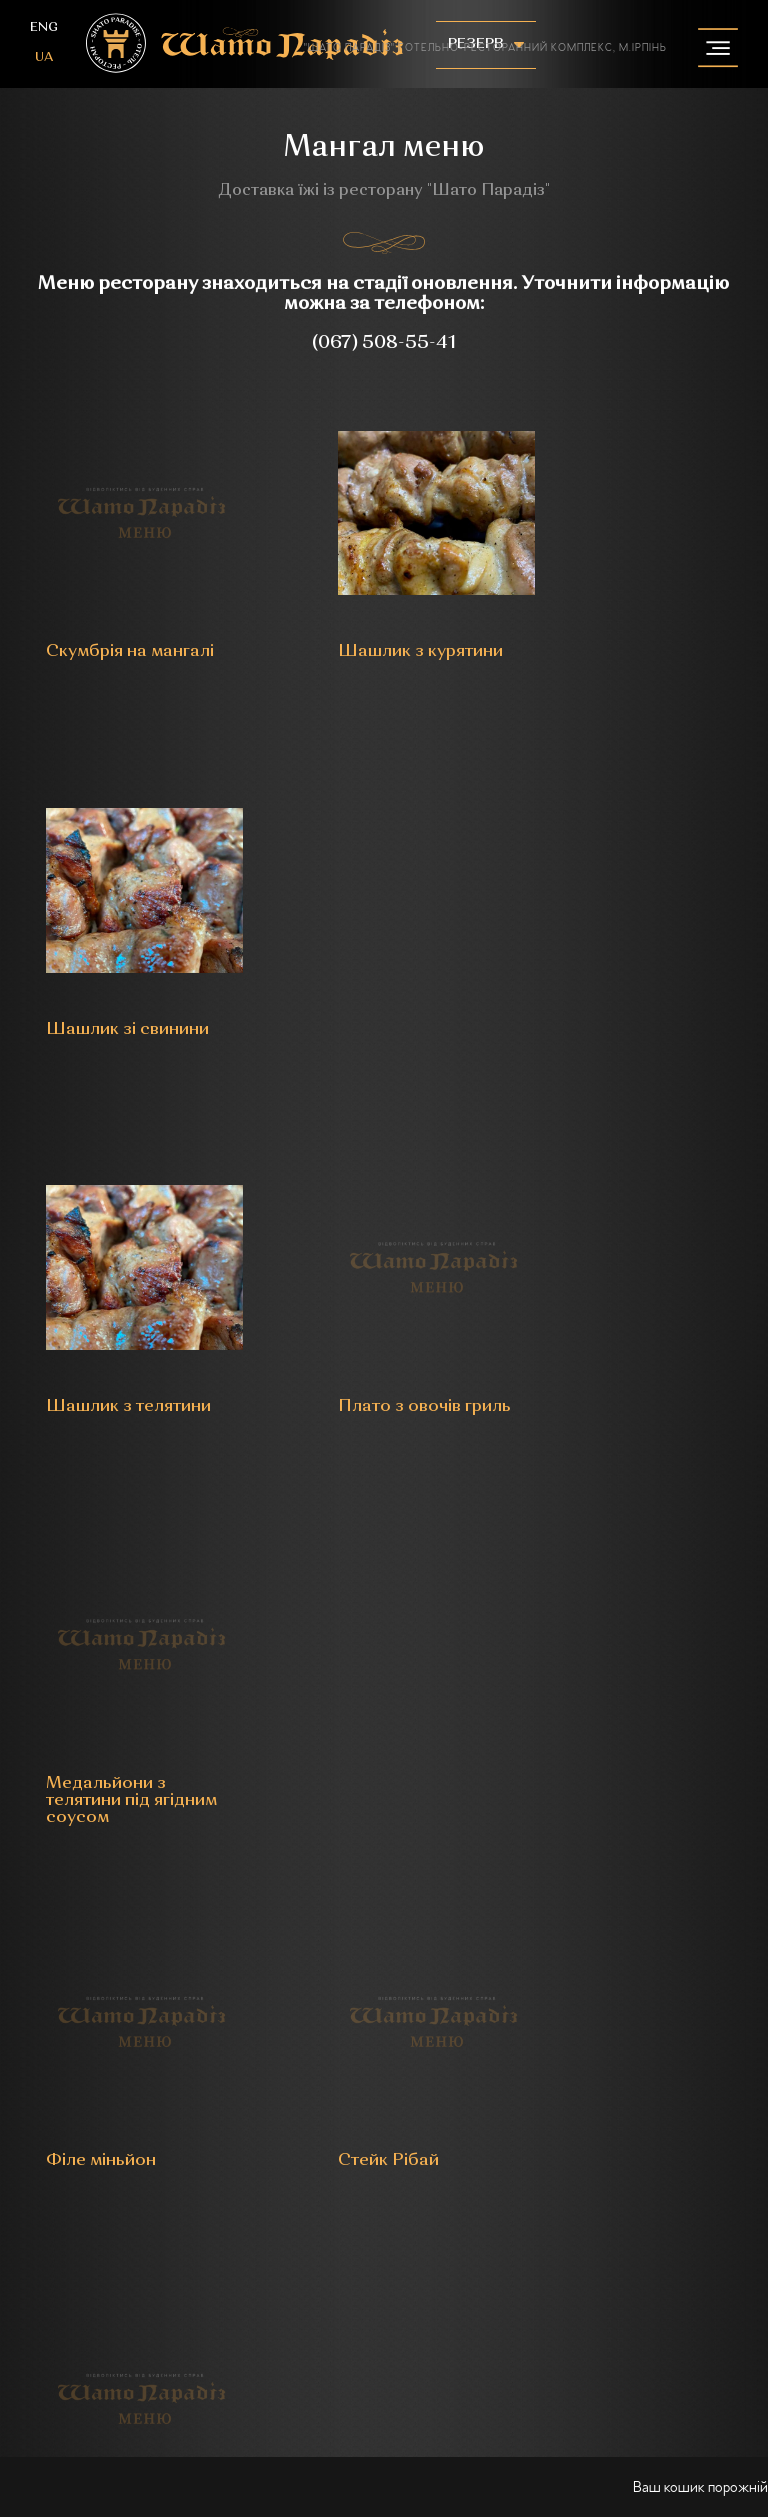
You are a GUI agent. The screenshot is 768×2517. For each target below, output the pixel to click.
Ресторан (91, 2115)
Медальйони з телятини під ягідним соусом (626, 988)
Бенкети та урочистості (316, 2115)
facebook (356, 1905)
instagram (412, 1905)
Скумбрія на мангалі (95, 632)
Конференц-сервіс (501, 2115)
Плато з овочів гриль (364, 980)
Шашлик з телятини (88, 980)
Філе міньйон (100, 1320)
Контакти (384, 2169)
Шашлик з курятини (346, 632)
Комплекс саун (654, 2115)
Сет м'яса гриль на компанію (636, 1678)
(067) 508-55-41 (384, 343)
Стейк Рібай (353, 1320)
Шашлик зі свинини (606, 632)
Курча (327, 1669)
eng (44, 27)
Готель (175, 2115)
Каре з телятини (628, 1320)
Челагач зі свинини (124, 1669)
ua (44, 57)
